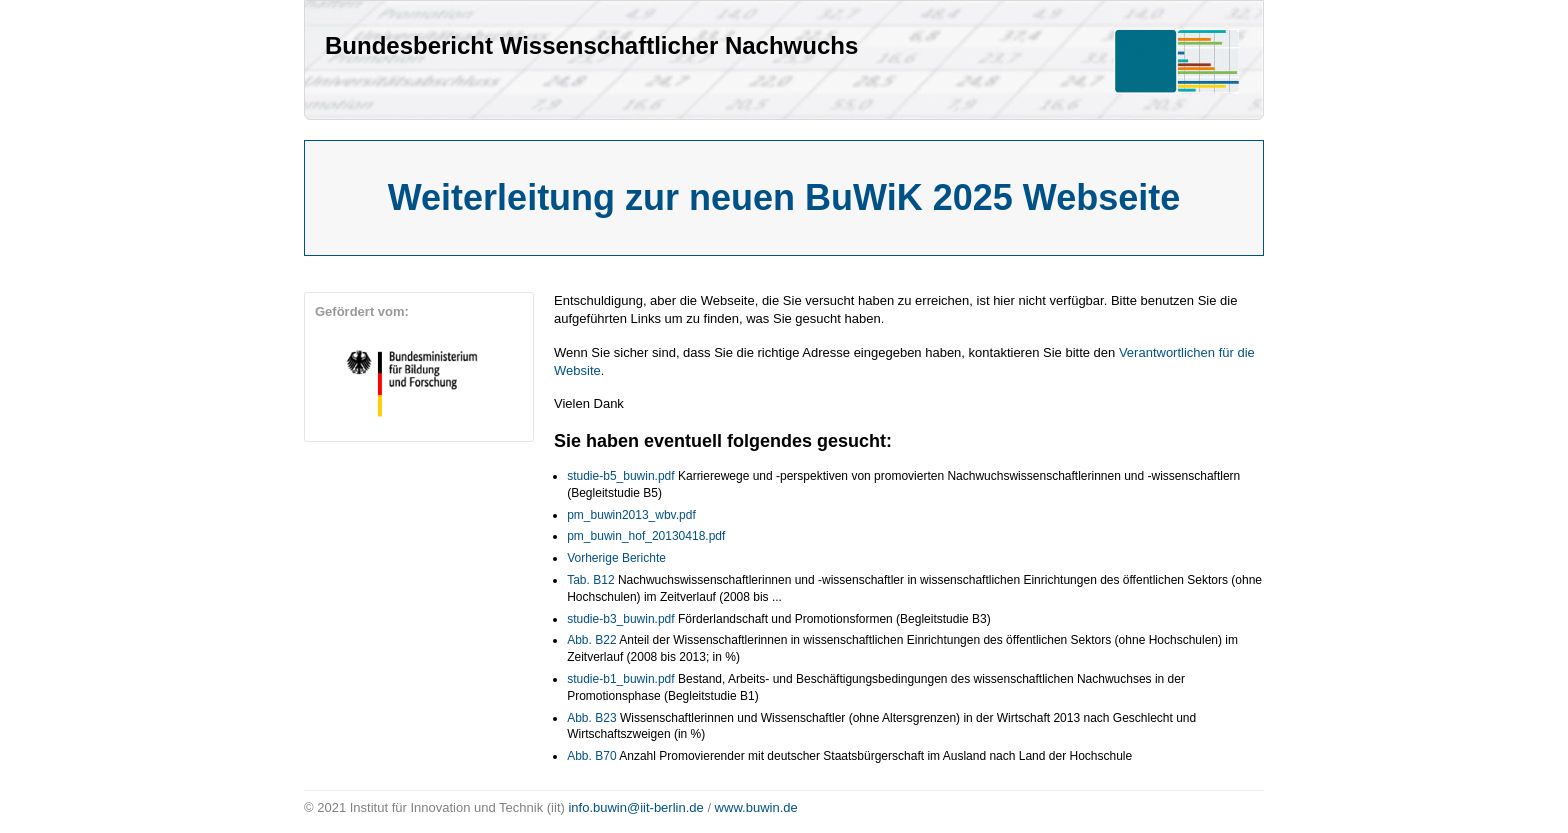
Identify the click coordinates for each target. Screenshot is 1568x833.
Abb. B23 (591, 718)
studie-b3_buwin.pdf (620, 619)
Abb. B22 (591, 640)
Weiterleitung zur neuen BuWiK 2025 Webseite (784, 197)
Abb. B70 (591, 756)
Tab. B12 (590, 580)
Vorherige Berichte (616, 558)
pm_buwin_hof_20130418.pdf (646, 536)
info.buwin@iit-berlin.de (635, 807)
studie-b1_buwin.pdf (620, 679)
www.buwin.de (756, 807)
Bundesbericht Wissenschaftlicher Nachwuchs (591, 45)
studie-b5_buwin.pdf (620, 476)
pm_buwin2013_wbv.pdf (631, 515)
